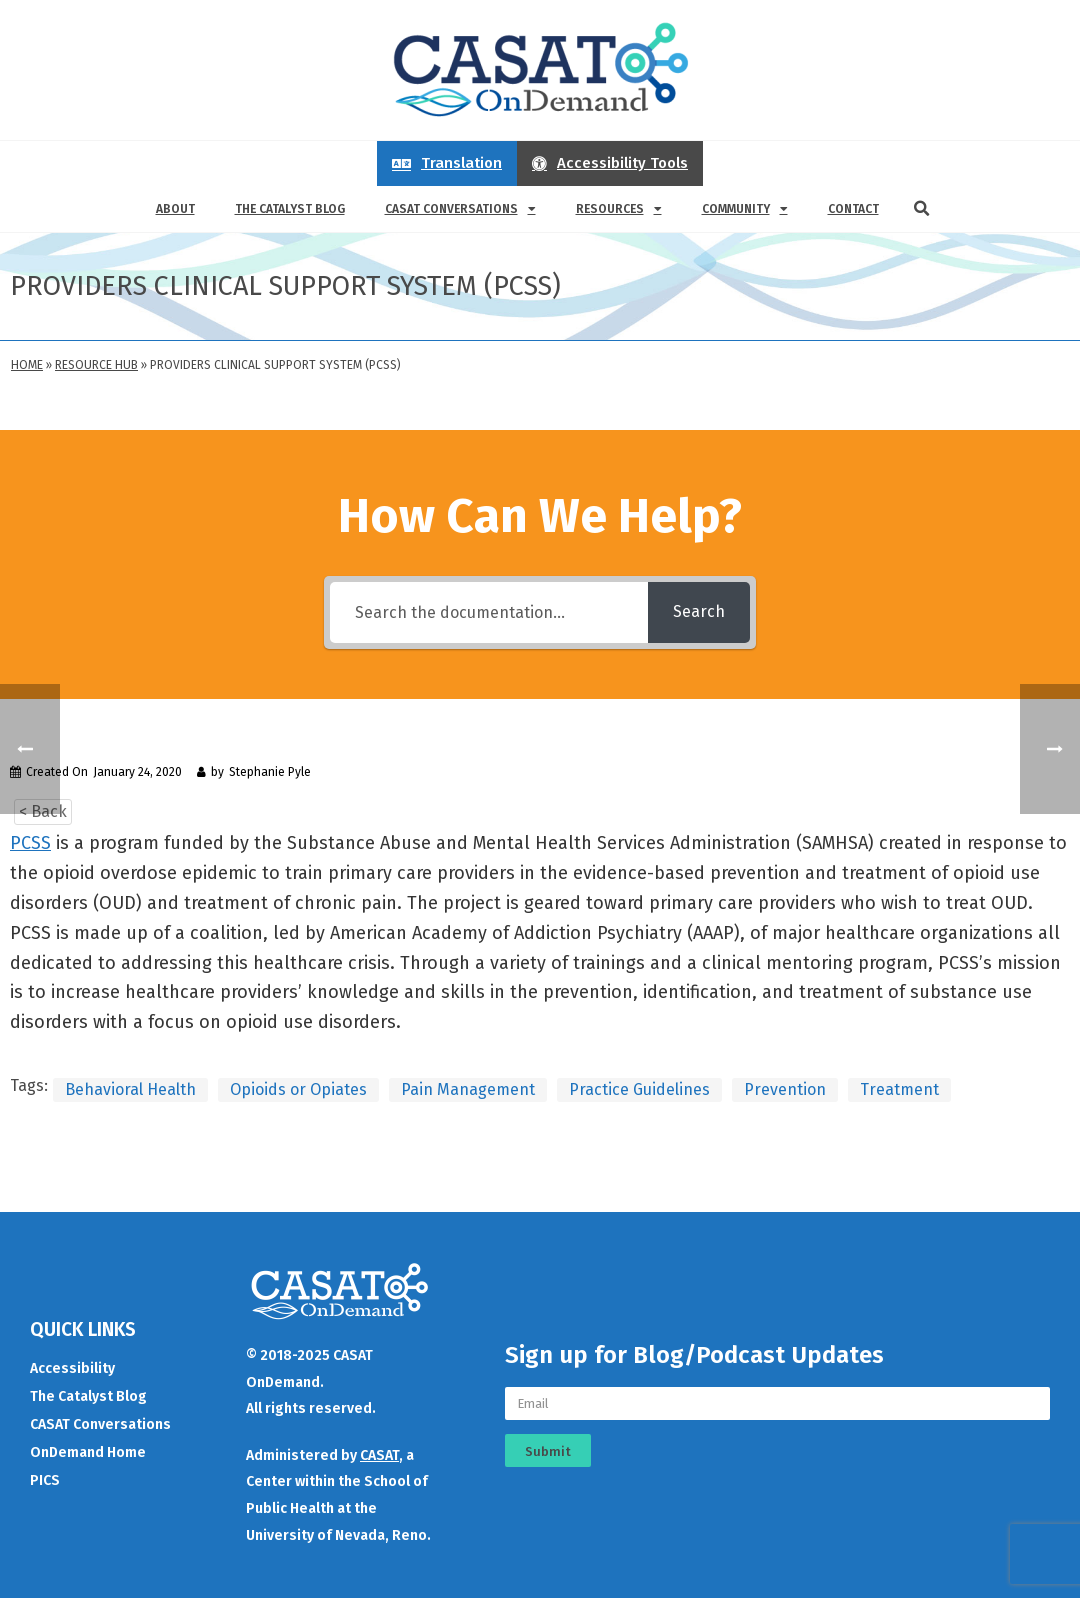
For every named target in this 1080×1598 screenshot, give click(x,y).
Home (27, 365)
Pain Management (468, 1089)
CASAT (379, 1455)
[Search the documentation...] (489, 612)
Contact (853, 209)
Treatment (899, 1089)
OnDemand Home (88, 1452)
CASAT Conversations (460, 209)
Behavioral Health (130, 1089)
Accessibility (72, 1368)
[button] (922, 209)
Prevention (785, 1089)
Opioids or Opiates (298, 1089)
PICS (45, 1480)
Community (745, 209)
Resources (619, 209)
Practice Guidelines (639, 1089)
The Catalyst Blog (290, 209)
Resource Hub (96, 365)
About (175, 209)
